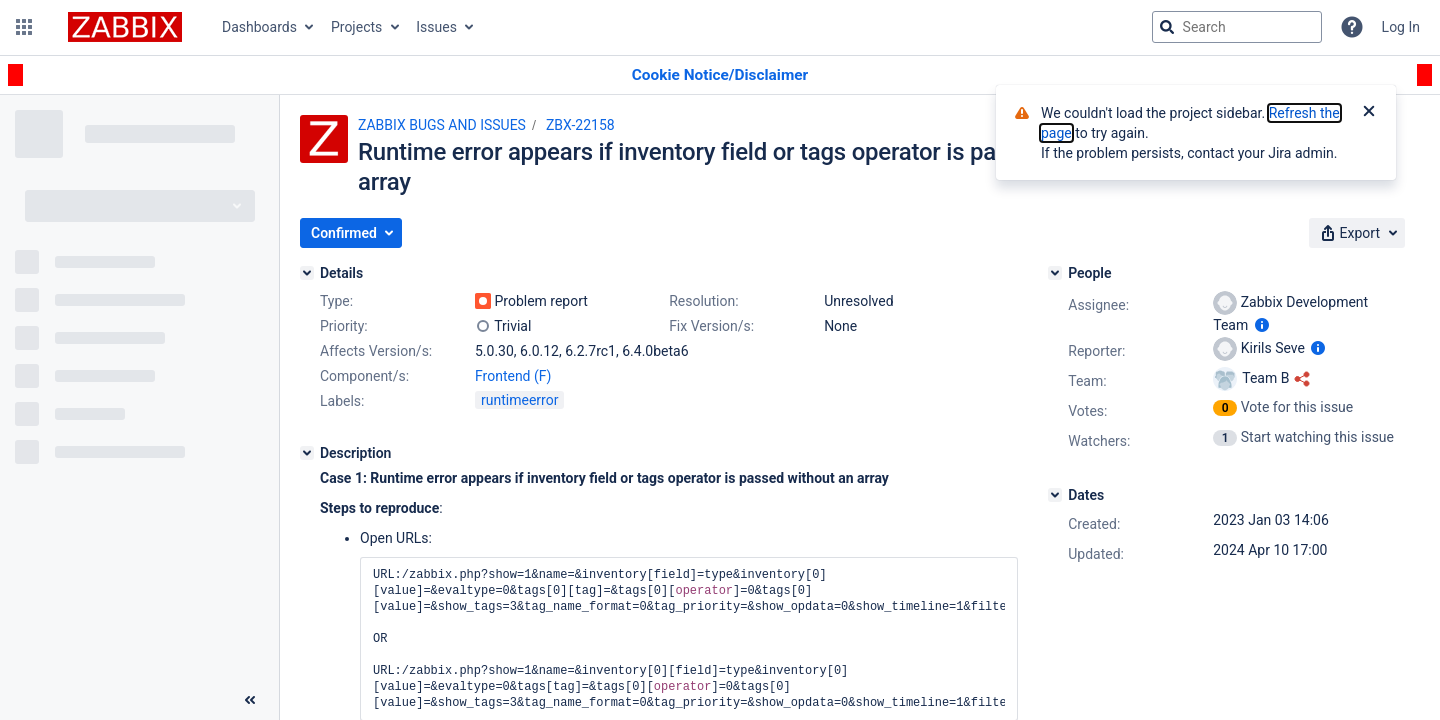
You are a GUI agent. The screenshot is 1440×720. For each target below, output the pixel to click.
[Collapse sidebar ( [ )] (250, 700)
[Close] (1369, 113)
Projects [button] (356, 27)
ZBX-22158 (580, 125)
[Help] (1352, 27)
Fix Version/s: (711, 326)
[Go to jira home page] (125, 27)
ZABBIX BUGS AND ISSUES (442, 125)
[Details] (307, 273)
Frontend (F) (513, 376)
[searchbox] (1237, 27)
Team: (1087, 381)
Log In (1401, 27)
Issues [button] (436, 27)
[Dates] (1055, 495)
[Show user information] (1262, 325)
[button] (24, 27)
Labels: (342, 401)
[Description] (307, 453)
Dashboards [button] (259, 27)
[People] (1055, 273)
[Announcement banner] (720, 75)
